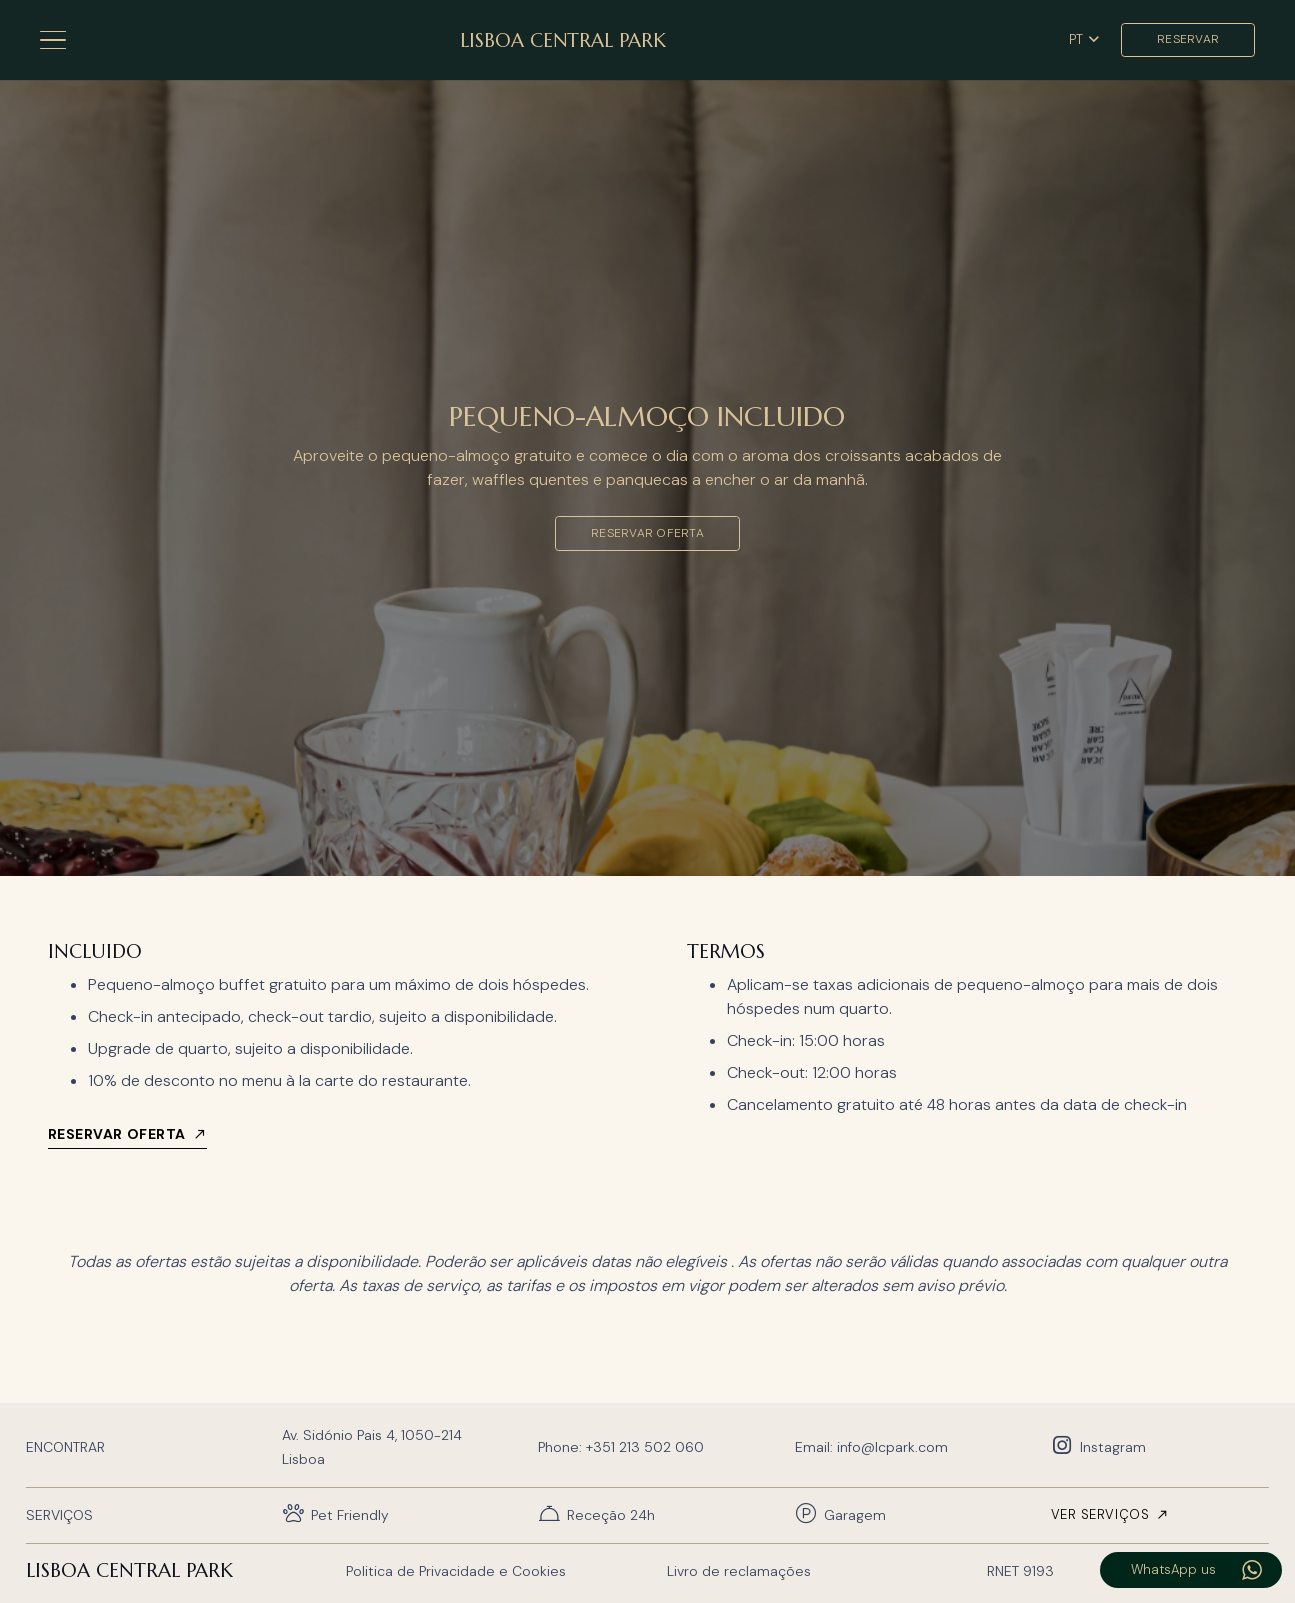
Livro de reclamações (739, 1571)
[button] (53, 40)
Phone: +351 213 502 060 (621, 1447)
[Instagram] (1065, 1446)
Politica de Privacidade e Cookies (456, 1571)
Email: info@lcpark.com (871, 1447)
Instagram (1113, 1447)
